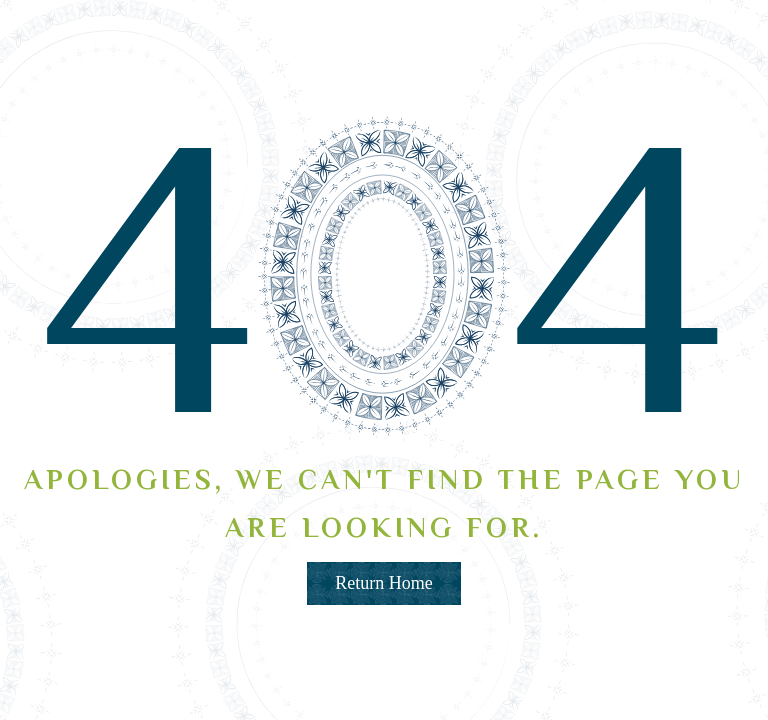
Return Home (383, 583)
